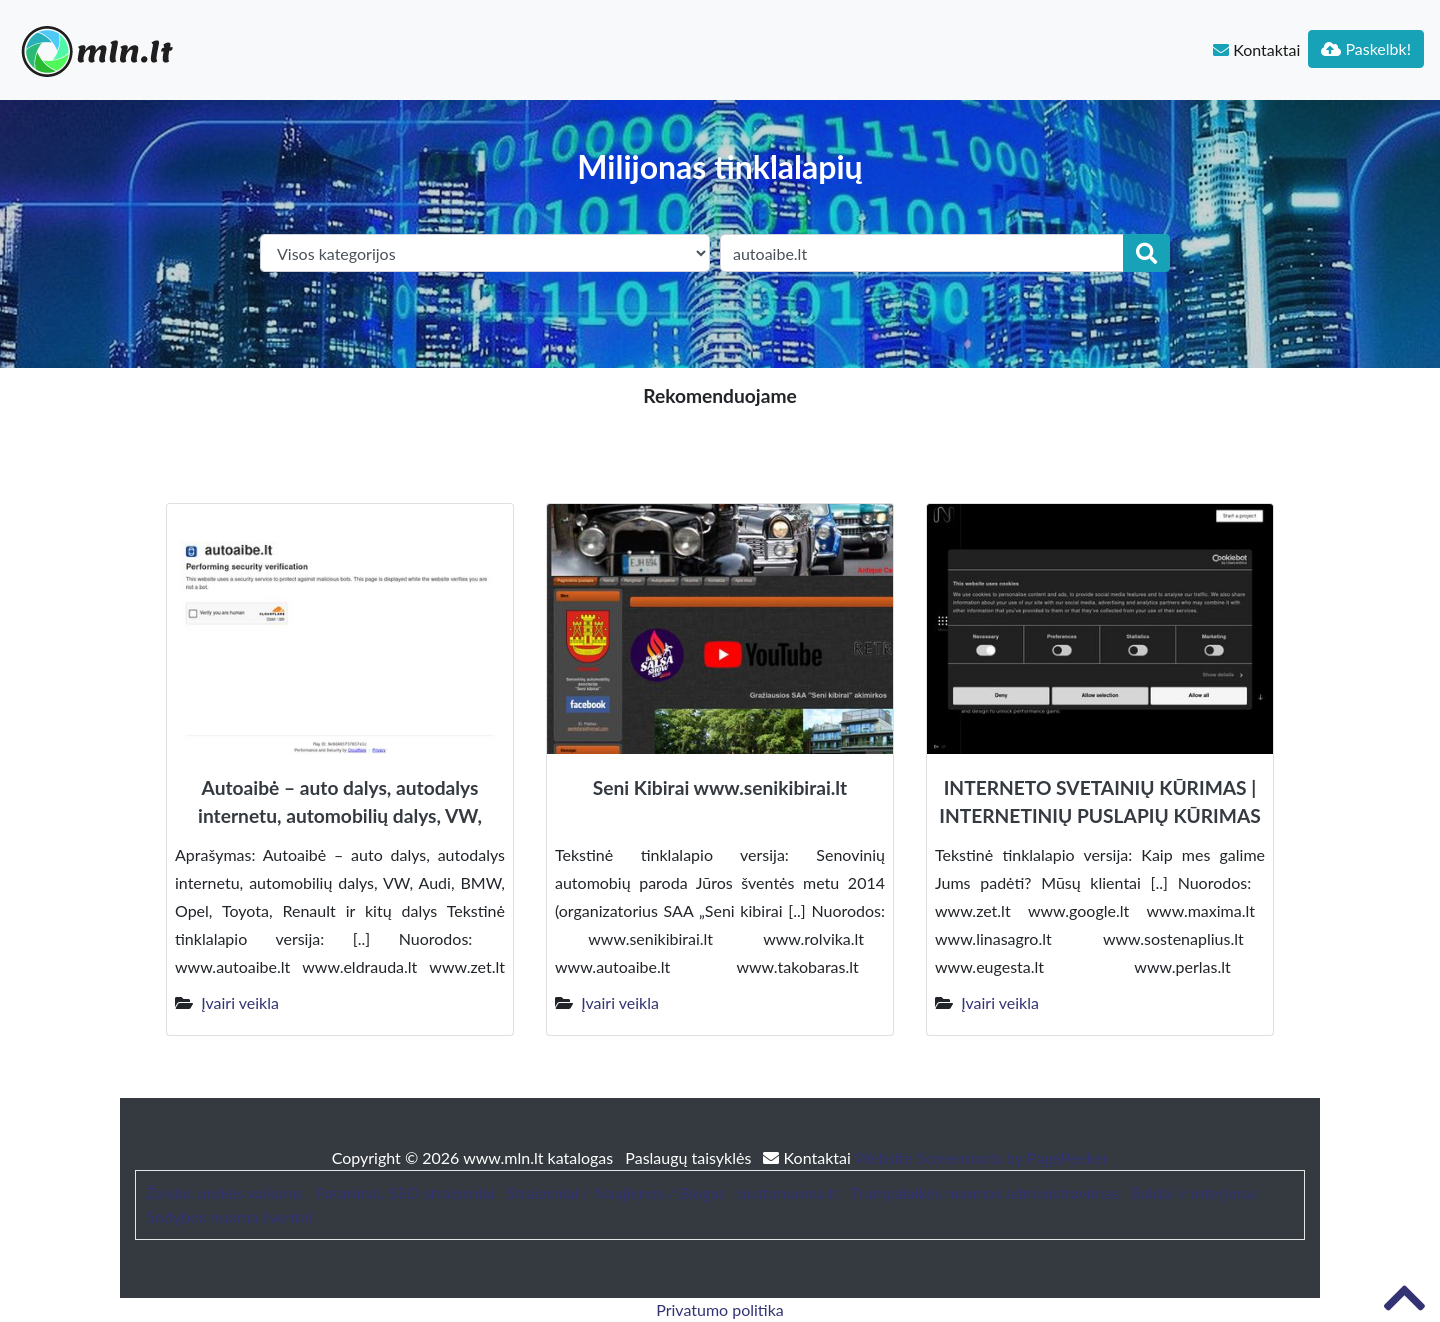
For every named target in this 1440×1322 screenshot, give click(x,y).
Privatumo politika (720, 1309)
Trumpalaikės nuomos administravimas (984, 1192)
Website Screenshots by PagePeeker (982, 1157)
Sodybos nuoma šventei (229, 1216)
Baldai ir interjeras (1194, 1192)
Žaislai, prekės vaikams (224, 1192)
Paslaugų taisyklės (690, 1157)
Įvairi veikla (240, 1002)
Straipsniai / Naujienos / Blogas (615, 1192)
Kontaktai (1256, 49)
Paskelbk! (1366, 48)
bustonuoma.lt (788, 1192)
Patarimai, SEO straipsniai (405, 1192)
